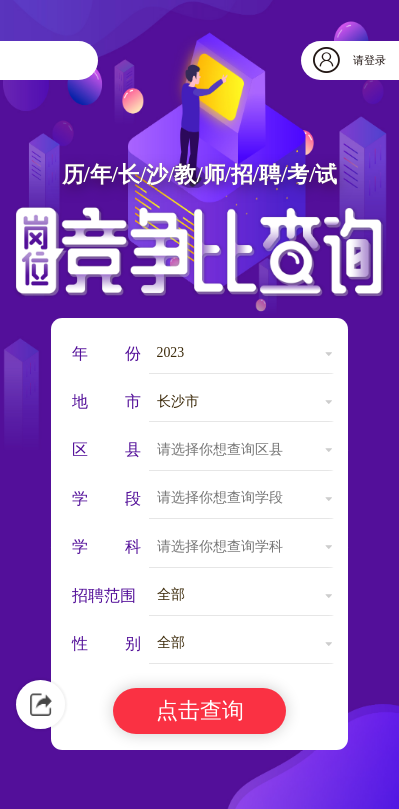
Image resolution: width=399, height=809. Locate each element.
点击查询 (200, 710)
